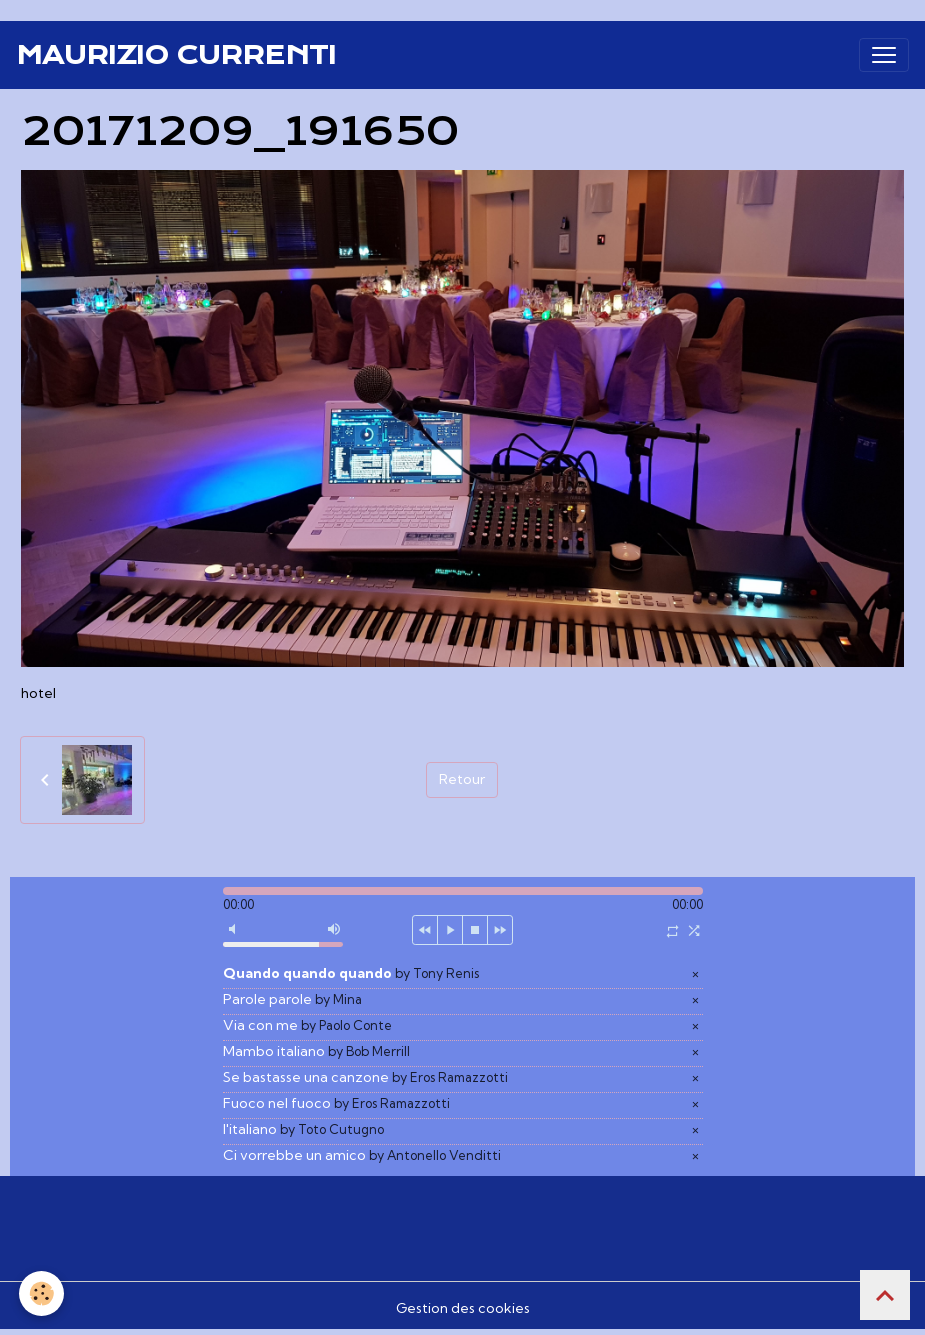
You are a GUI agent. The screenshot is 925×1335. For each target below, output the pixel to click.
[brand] (176, 55)
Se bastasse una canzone (365, 1077)
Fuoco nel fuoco (336, 1103)
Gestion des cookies (463, 1308)
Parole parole (292, 999)
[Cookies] (42, 1293)
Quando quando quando (351, 973)
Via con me (307, 1025)
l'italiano (303, 1129)
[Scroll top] (885, 1295)
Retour (462, 779)
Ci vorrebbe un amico (362, 1155)
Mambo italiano (316, 1051)
